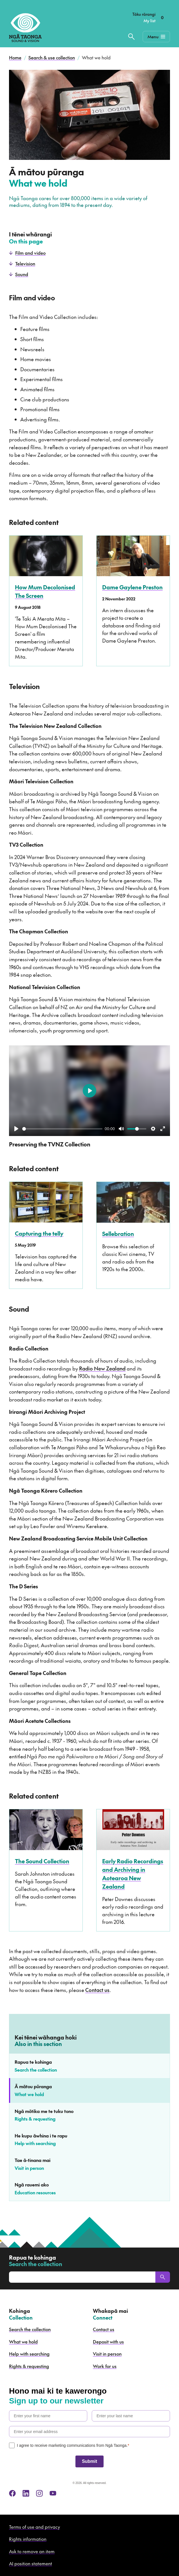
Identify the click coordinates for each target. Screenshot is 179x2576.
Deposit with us (108, 2341)
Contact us (97, 1989)
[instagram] (39, 2493)
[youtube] (53, 2493)
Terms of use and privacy (34, 2527)
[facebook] (12, 2493)
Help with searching (29, 2354)
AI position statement (30, 2563)
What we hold (23, 2341)
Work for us (105, 2366)
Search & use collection (51, 57)
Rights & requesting (29, 2366)
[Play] (16, 1128)
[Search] (162, 2277)
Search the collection (30, 2329)
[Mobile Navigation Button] (156, 36)
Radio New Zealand (102, 1368)
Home (15, 57)
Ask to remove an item (32, 2551)
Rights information (27, 2539)
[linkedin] (26, 2493)
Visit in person (107, 2354)
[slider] (62, 1129)
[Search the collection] (131, 36)
